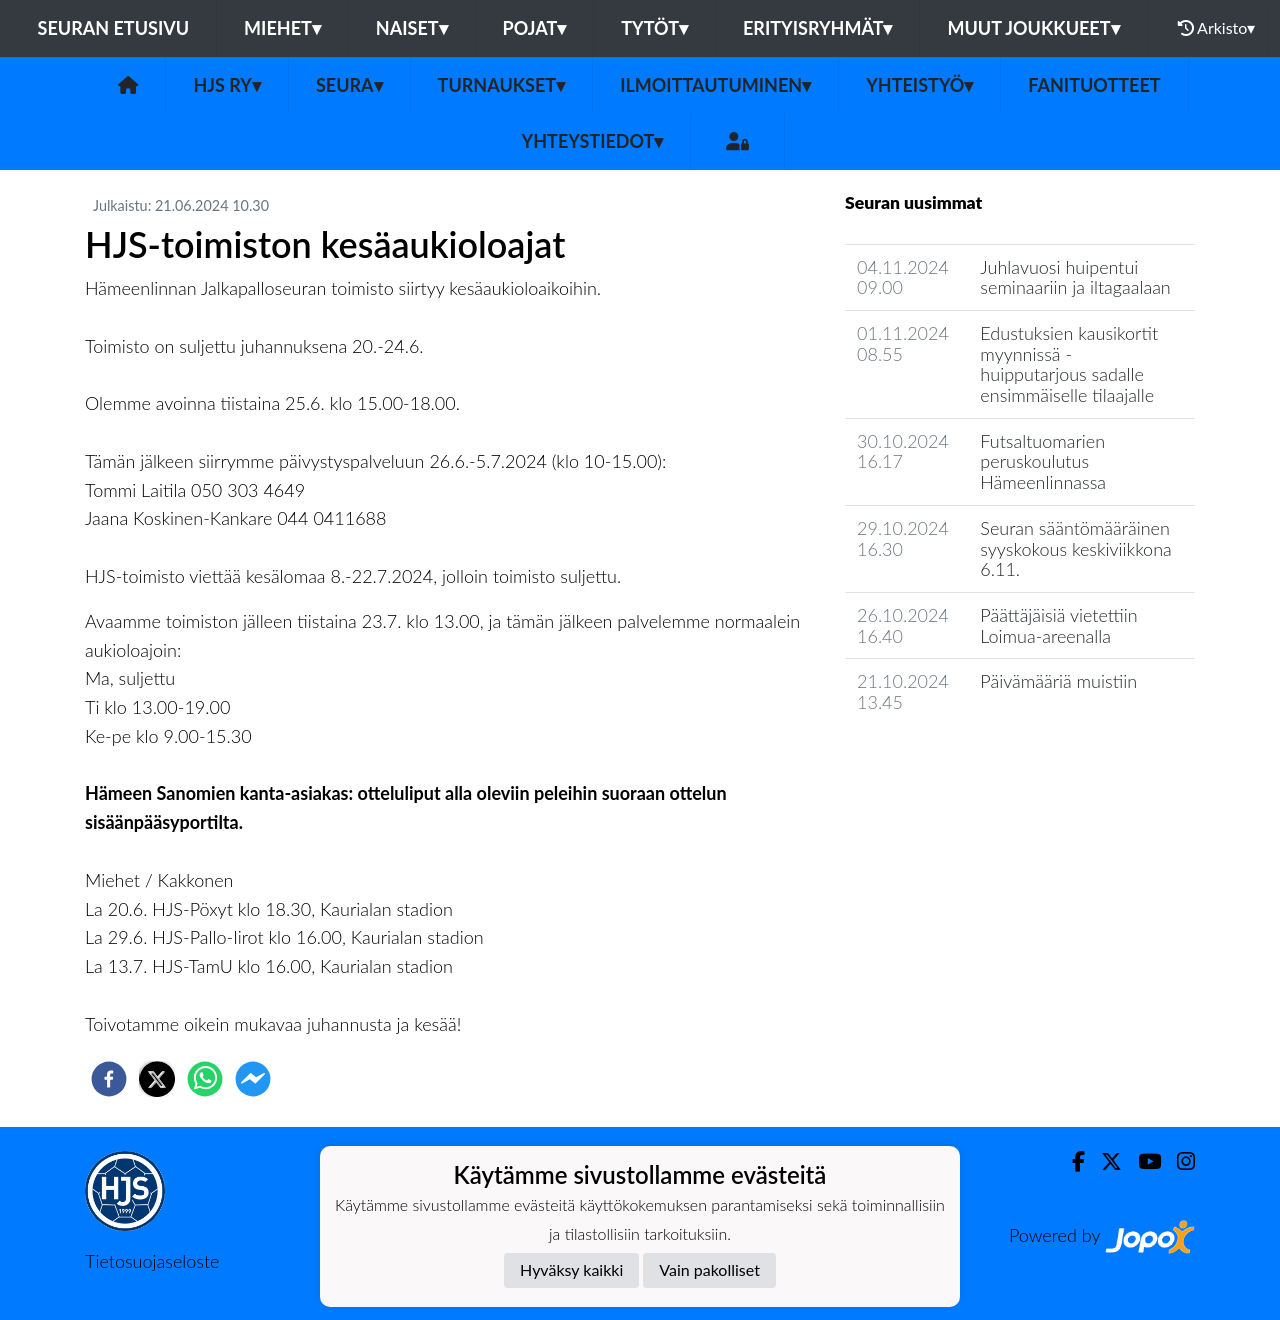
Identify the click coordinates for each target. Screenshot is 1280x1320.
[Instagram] (1178, 1161)
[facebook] (109, 1079)
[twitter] (157, 1079)
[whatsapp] (205, 1079)
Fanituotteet (1094, 85)
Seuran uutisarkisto (933, 759)
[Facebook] (1070, 1161)
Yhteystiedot (593, 141)
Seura (349, 85)
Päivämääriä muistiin (1058, 681)
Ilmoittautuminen (715, 85)
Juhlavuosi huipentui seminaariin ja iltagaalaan (1075, 277)
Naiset (412, 28)
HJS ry (226, 85)
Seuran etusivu (114, 28)
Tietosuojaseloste (152, 1261)
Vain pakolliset (709, 1269)
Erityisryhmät (817, 28)
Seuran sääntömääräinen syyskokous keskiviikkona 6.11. (1075, 548)
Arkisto (1217, 28)
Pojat (535, 28)
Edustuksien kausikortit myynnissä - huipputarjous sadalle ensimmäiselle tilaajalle (1069, 364)
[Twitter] (1103, 1161)
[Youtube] (1141, 1161)
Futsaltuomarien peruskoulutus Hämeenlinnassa (1043, 461)
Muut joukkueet (1033, 28)
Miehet (282, 28)
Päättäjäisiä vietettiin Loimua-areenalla (1058, 625)
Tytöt (654, 28)
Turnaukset (502, 85)
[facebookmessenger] (253, 1079)
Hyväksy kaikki (571, 1269)
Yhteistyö (919, 85)
